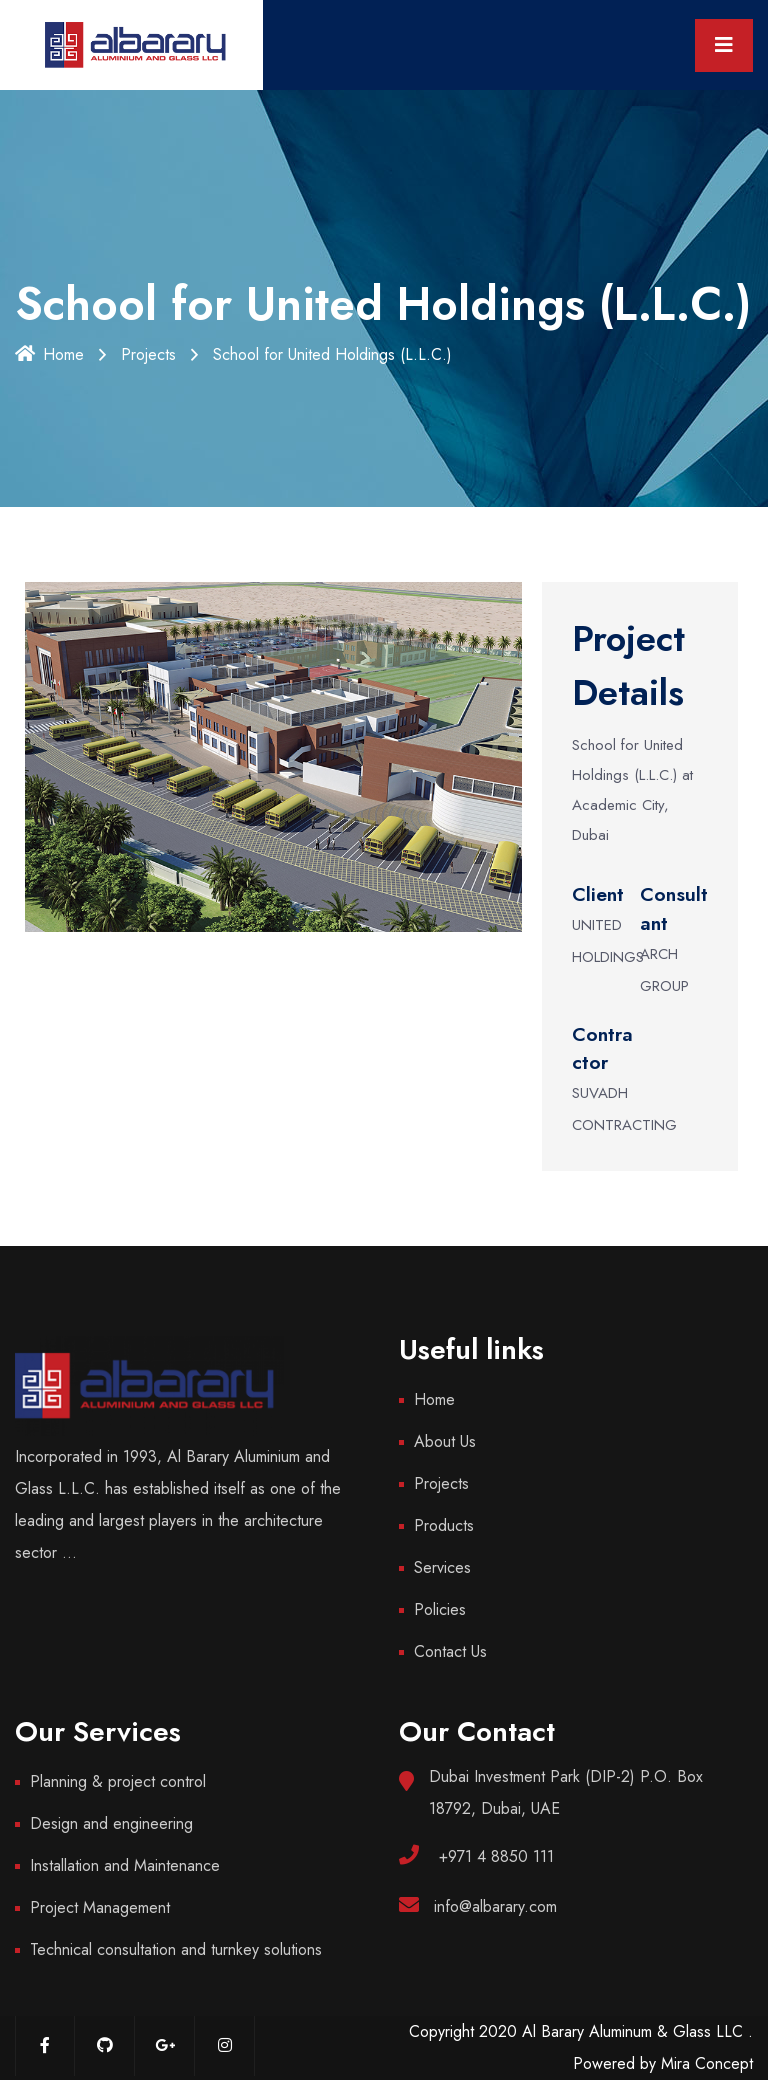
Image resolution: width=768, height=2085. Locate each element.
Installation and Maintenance (125, 1865)
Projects (148, 354)
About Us (445, 1441)
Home (49, 354)
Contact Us (450, 1651)
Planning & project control (118, 1781)
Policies (440, 1609)
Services (442, 1567)
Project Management (100, 1907)
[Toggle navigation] (724, 45)
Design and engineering (111, 1823)
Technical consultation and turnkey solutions (176, 1949)
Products (444, 1525)
